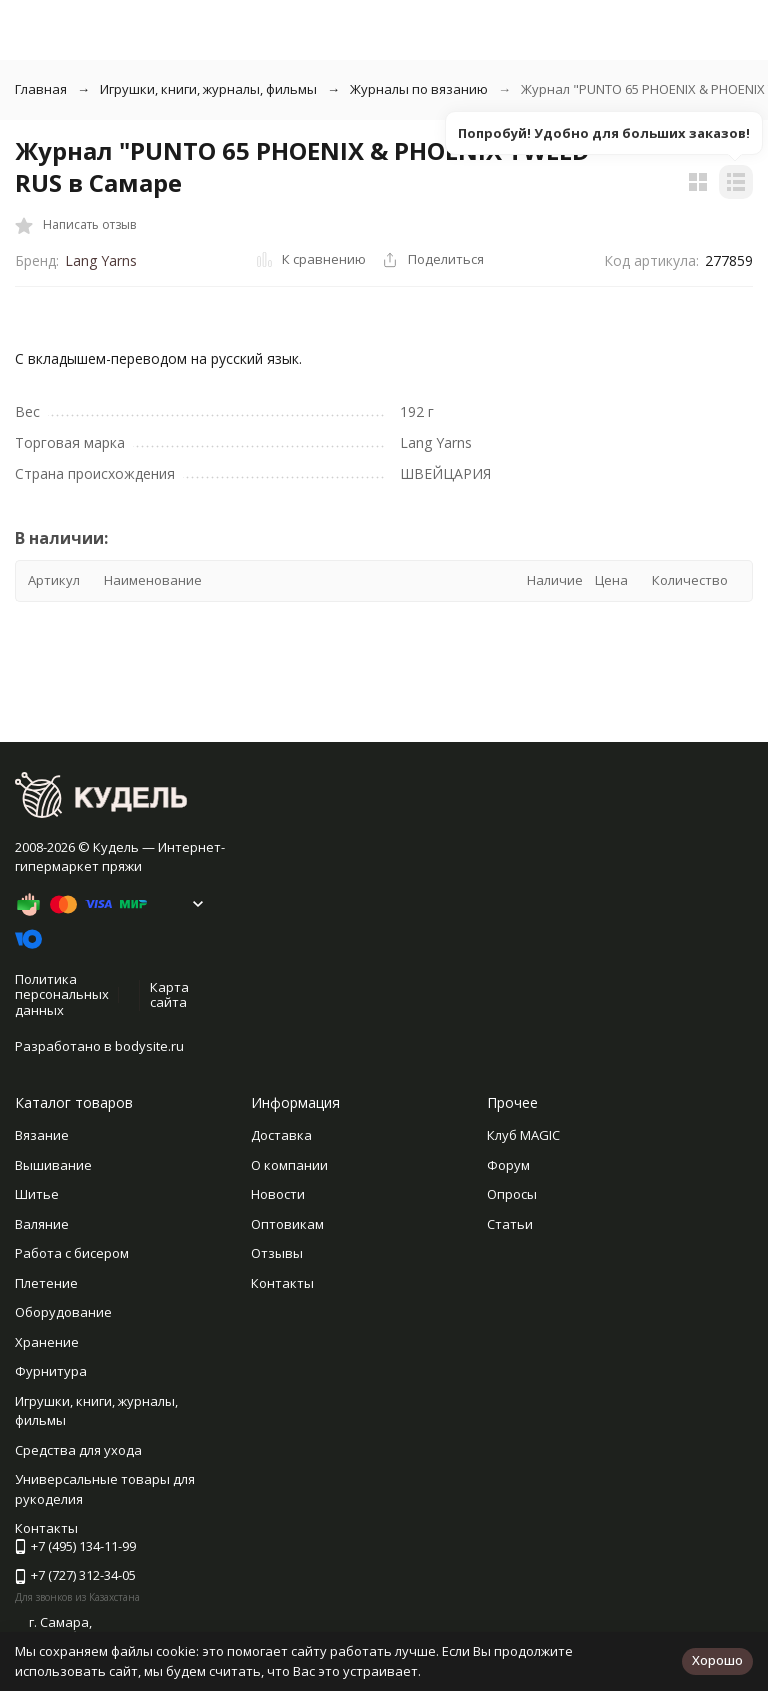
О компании (289, 1165)
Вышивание (53, 1165)
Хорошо (717, 1660)
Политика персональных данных (62, 994)
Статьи (510, 1224)
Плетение (46, 1283)
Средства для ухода (78, 1450)
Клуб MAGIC (523, 1135)
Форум (508, 1165)
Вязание (42, 1135)
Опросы (512, 1194)
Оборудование (63, 1312)
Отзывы (277, 1253)
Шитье (37, 1194)
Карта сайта (169, 995)
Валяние (42, 1224)
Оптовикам (287, 1224)
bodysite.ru (149, 1046)
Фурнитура (51, 1371)
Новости (278, 1194)
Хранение (47, 1342)
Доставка (281, 1135)
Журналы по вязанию (419, 89)
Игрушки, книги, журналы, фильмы (208, 89)
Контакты (282, 1283)
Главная (41, 89)
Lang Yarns (101, 260)
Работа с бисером (72, 1253)
